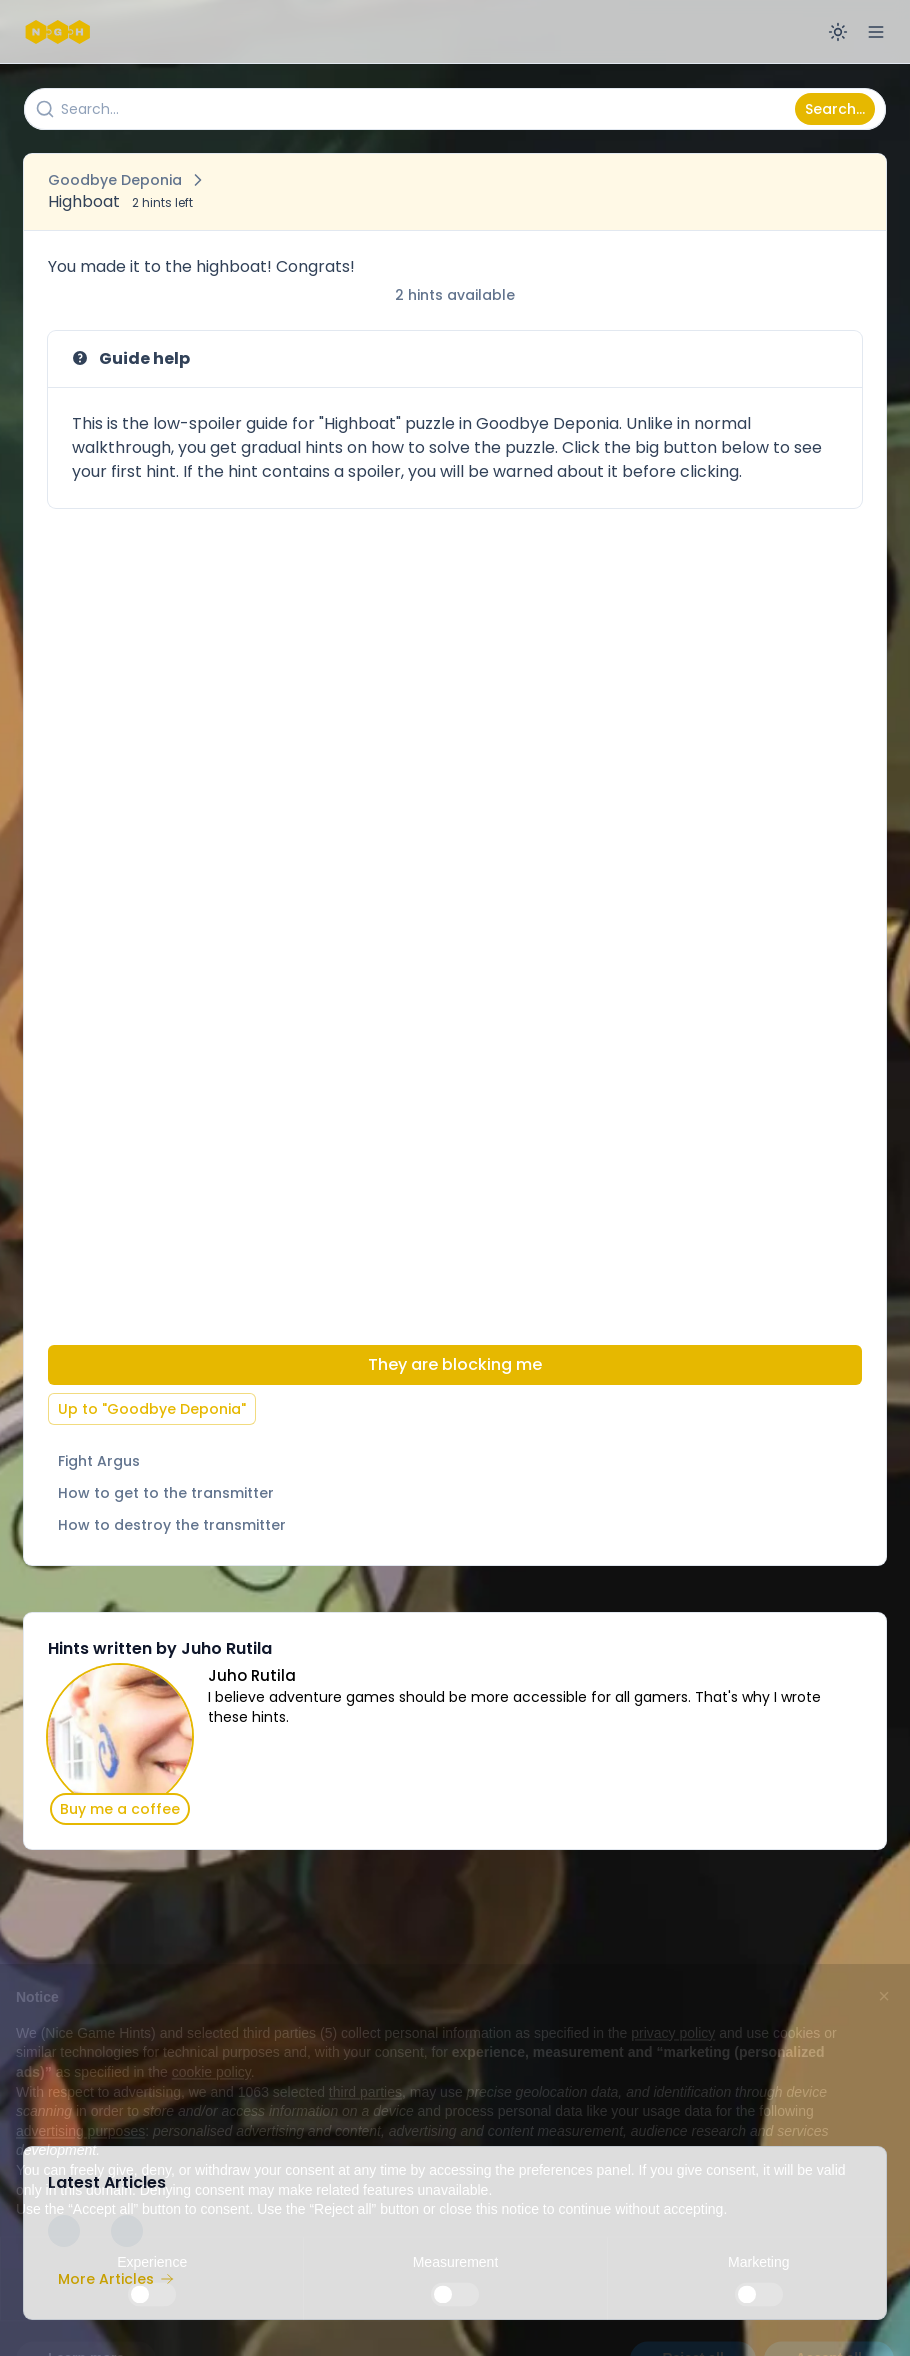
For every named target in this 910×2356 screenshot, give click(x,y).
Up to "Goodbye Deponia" (152, 1409)
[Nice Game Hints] (60, 32)
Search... (835, 109)
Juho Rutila (252, 1675)
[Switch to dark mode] (838, 32)
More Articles (116, 2279)
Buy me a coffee (120, 1809)
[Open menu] (876, 32)
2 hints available (455, 295)
